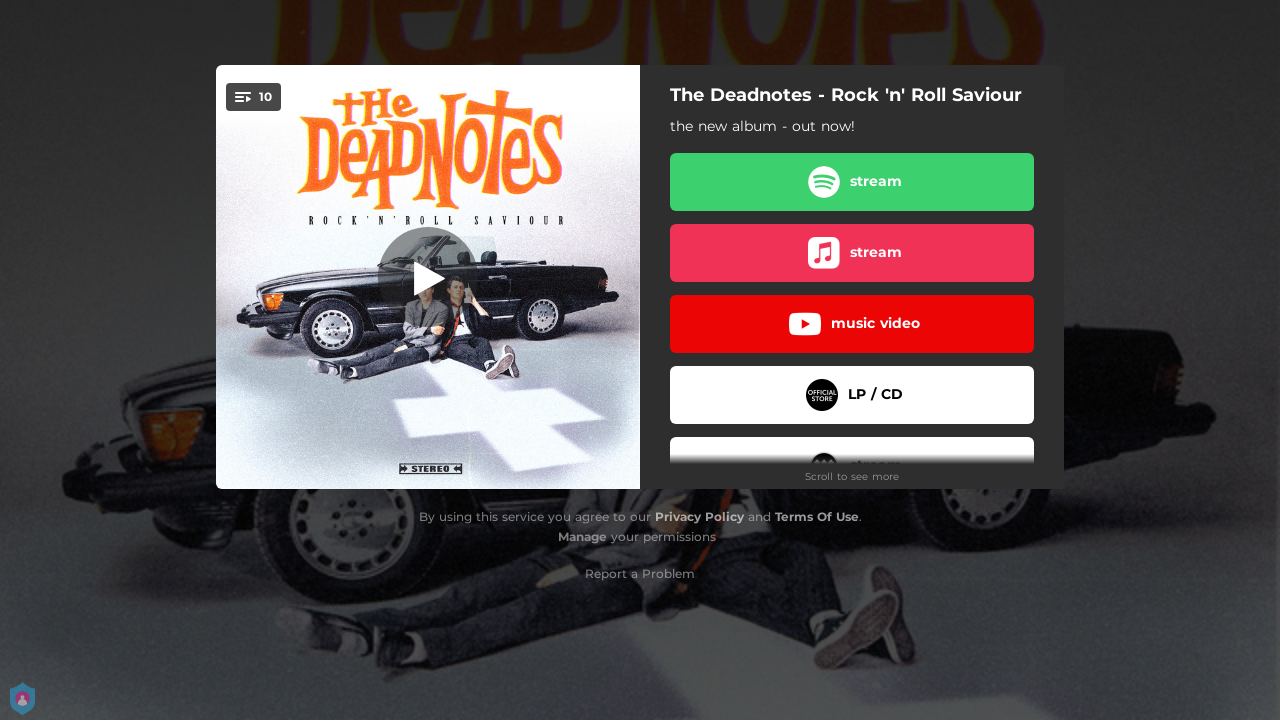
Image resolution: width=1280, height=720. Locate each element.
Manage (582, 536)
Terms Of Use (817, 516)
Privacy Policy (699, 516)
